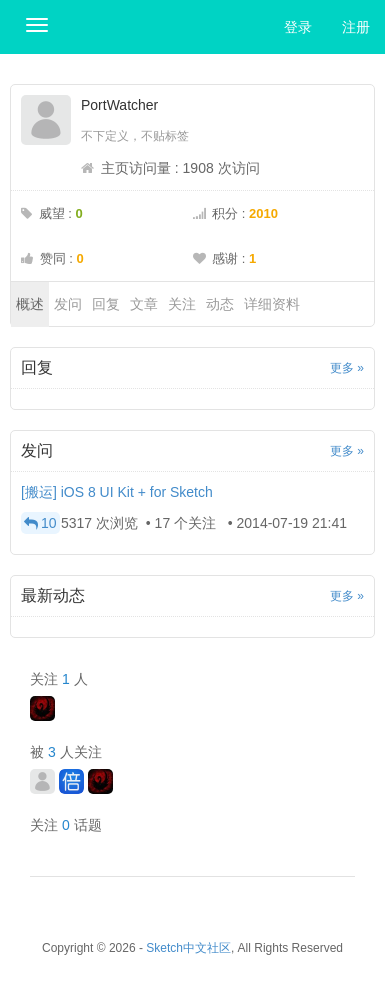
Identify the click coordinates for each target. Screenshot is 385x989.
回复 (106, 304)
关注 (182, 304)
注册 (356, 27)
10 (40, 523)
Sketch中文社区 (188, 948)
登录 (298, 27)
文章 (144, 304)
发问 (68, 304)
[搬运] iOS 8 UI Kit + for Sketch (117, 492)
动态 (220, 304)
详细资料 (272, 304)
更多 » (347, 368)
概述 (30, 304)
